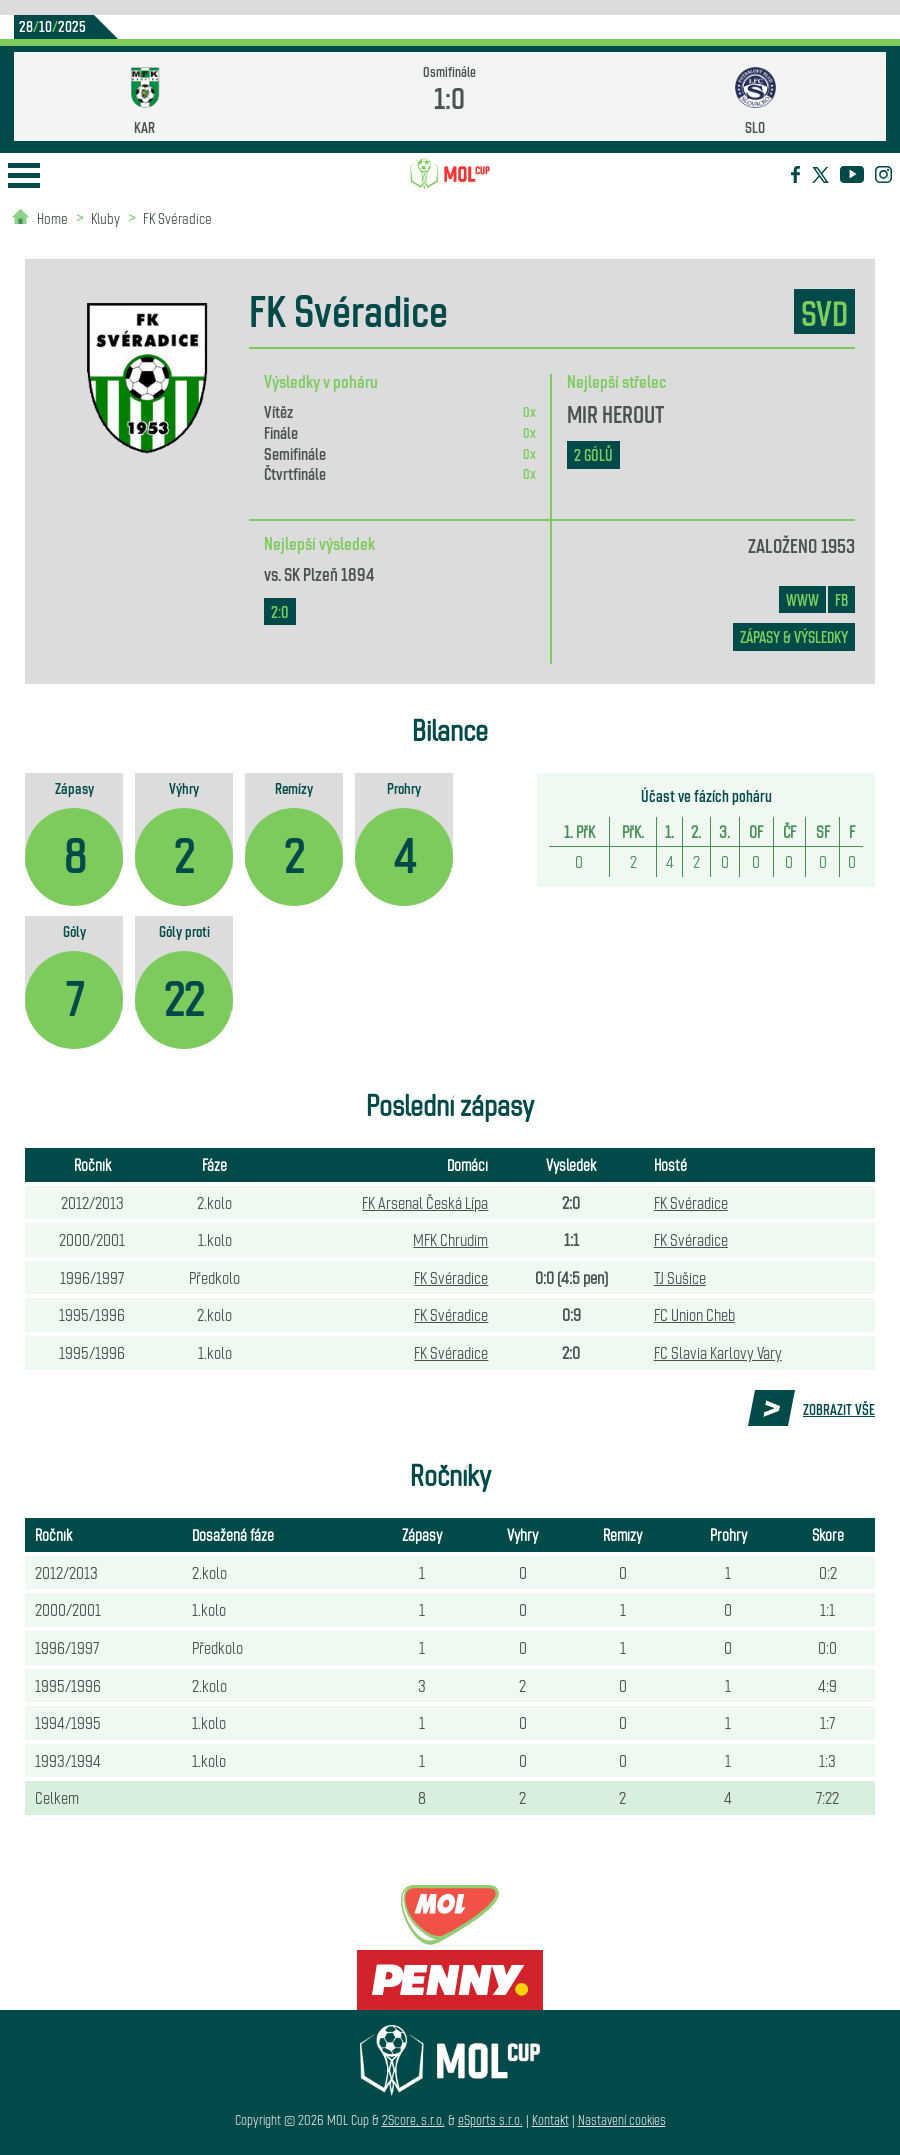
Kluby (105, 217)
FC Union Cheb (694, 1314)
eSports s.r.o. (490, 2119)
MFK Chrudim (450, 1239)
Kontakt (550, 2119)
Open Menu (24, 175)
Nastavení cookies (622, 2119)
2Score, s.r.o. (413, 2119)
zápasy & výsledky (794, 636)
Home (52, 217)
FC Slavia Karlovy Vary (718, 1352)
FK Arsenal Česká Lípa (425, 1202)
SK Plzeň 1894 (329, 573)
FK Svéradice (177, 217)
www (802, 599)
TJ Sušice (680, 1277)
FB (841, 599)
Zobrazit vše (839, 1409)
